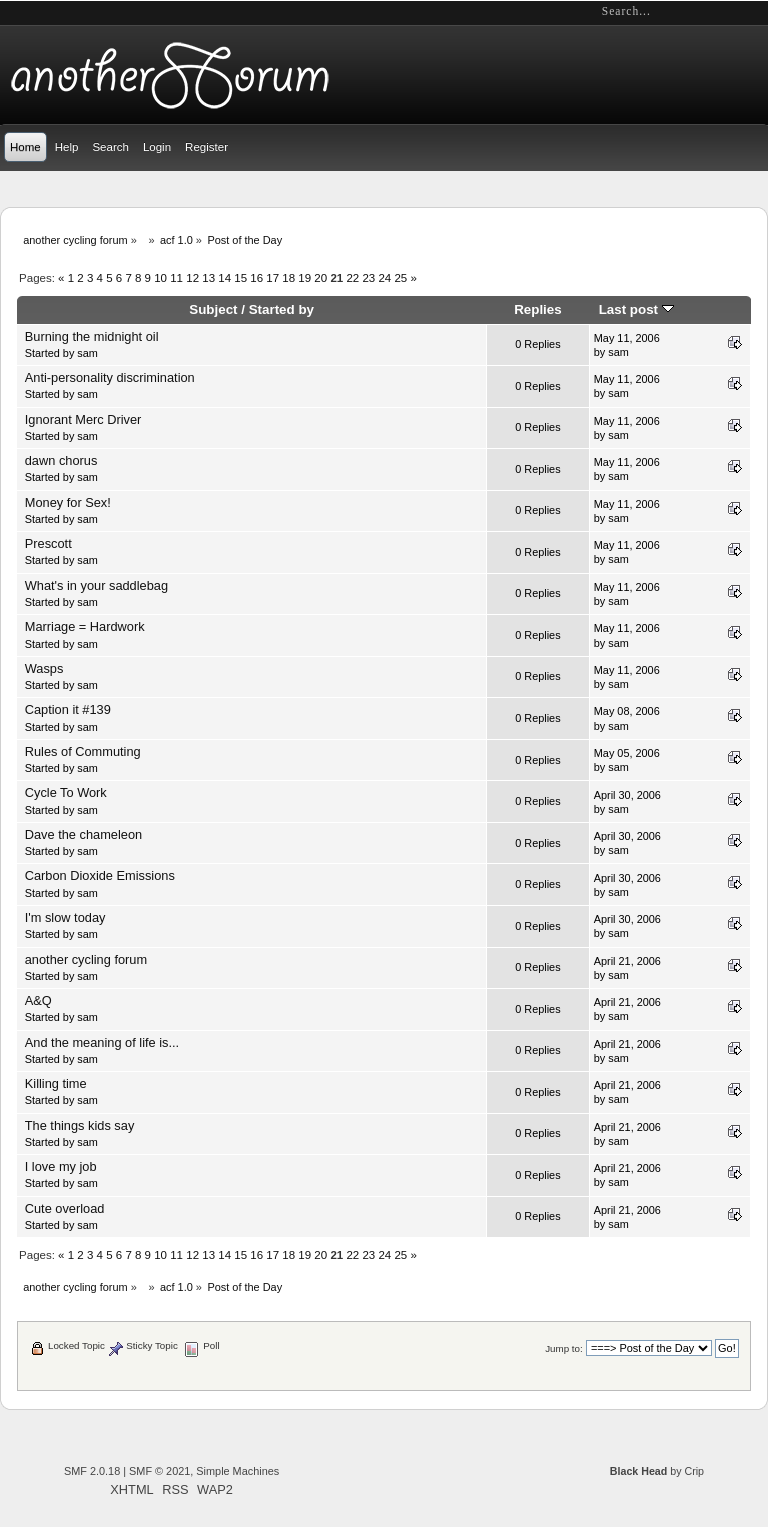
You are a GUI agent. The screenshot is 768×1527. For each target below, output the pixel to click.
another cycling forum (86, 959)
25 (400, 278)
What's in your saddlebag (96, 585)
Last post (636, 309)
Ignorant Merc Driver (83, 419)
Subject (213, 309)
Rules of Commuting (83, 751)
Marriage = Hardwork (85, 626)
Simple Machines (237, 1471)
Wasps (44, 668)
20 (320, 278)
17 (272, 278)
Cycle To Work (66, 792)
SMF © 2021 (159, 1471)
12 (192, 278)
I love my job (61, 1166)
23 (368, 278)
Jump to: (564, 1348)
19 (304, 278)
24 (384, 278)
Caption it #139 (68, 709)
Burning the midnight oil (92, 336)
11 (176, 278)
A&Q (38, 1000)
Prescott (48, 543)
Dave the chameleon (83, 834)
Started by (281, 309)
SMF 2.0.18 (92, 1471)
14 (224, 278)
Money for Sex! (68, 502)
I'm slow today (65, 917)
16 (256, 278)
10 (160, 278)
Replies (538, 309)
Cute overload (65, 1208)
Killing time (56, 1083)
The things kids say (80, 1125)
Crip (694, 1471)
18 (288, 278)
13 (208, 278)
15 (240, 278)
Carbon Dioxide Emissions (100, 875)
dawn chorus (61, 460)
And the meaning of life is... (102, 1042)
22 (352, 278)
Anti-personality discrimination (110, 377)
